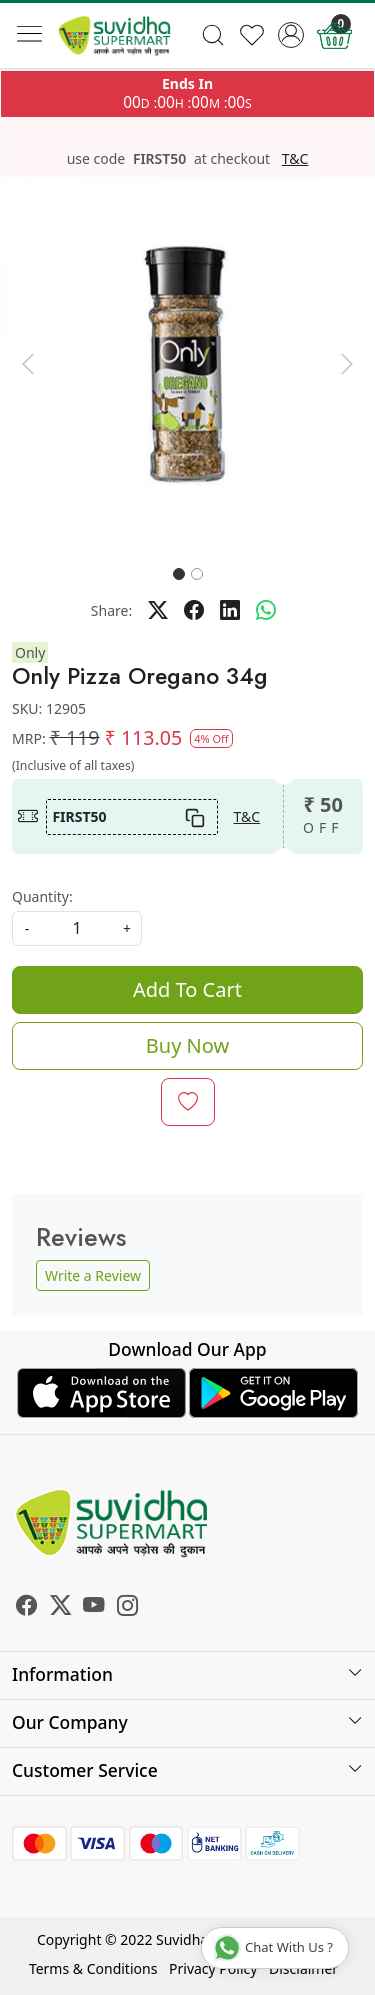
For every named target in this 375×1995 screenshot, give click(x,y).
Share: (111, 610)
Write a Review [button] (93, 1275)
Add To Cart (187, 989)
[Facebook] (27, 1607)
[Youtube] (94, 1607)
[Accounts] (290, 35)
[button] (28, 364)
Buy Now (187, 1045)
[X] (61, 1607)
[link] (213, 35)
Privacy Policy (213, 1968)
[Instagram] (128, 1607)
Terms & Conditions (93, 1968)
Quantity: (42, 896)
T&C (295, 159)
